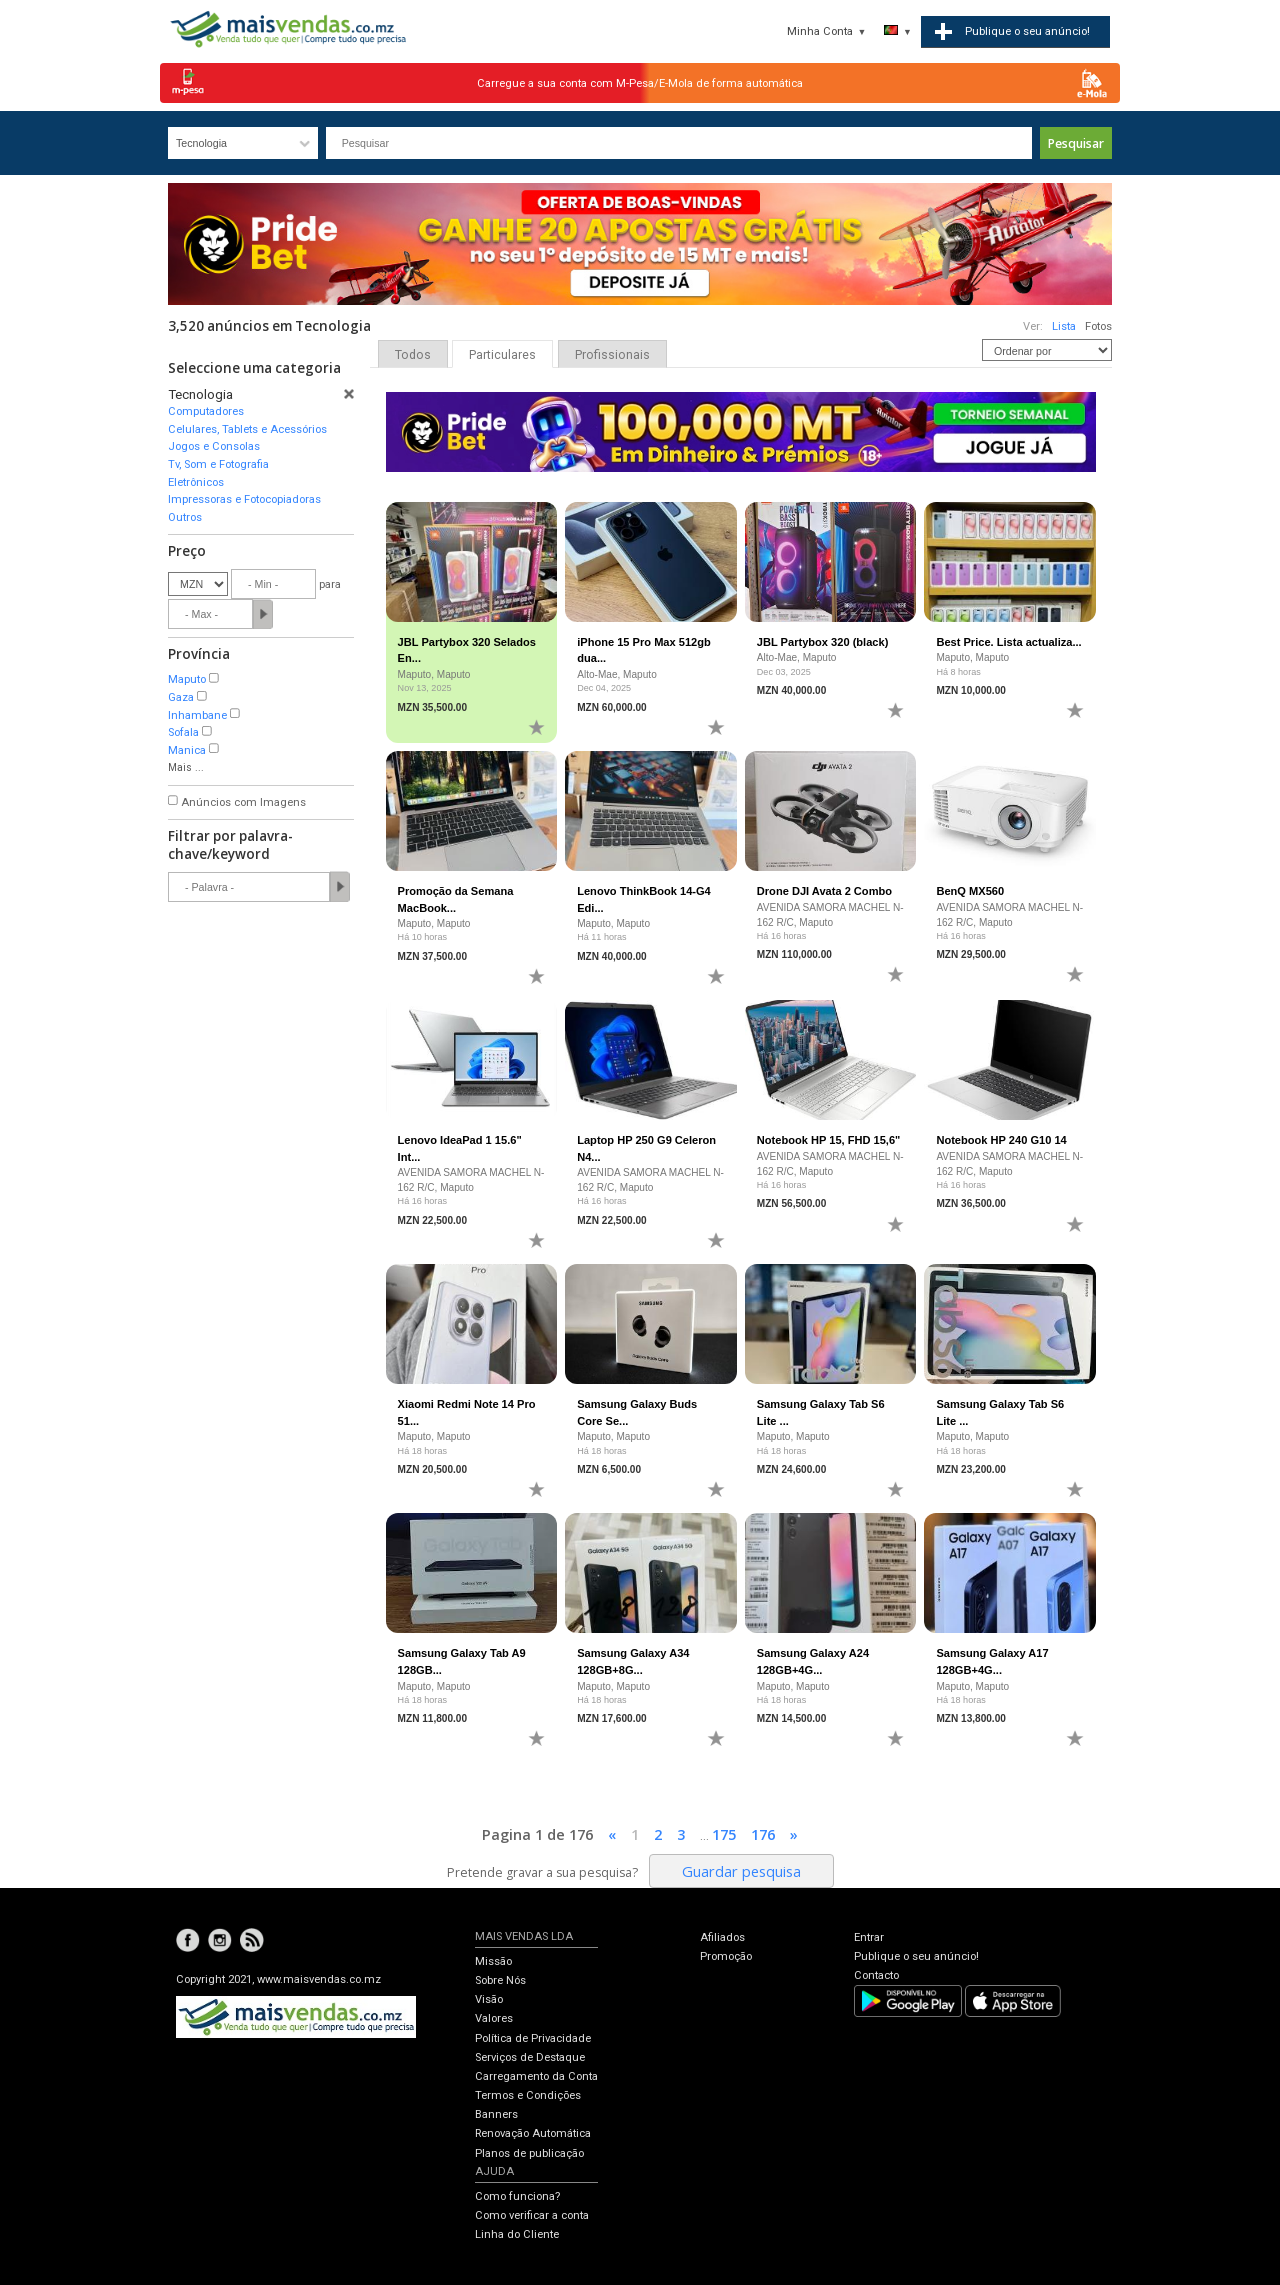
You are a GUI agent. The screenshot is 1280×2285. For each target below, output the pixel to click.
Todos (413, 355)
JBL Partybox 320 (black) (823, 642)
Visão (489, 1999)
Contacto (876, 1975)
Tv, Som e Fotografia (218, 464)
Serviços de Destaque (530, 2057)
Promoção (726, 1956)
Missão (493, 1961)
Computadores (206, 411)
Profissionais (612, 355)
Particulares (502, 355)
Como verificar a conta (532, 2215)
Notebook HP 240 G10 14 (1001, 1140)
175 (724, 1834)
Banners (496, 2114)
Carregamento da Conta (536, 2076)
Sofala (183, 732)
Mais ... (186, 767)
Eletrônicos (196, 482)
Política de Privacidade (533, 2038)
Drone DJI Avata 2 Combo (824, 891)
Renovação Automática (533, 2133)
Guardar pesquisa (741, 1871)
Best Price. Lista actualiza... (1008, 642)
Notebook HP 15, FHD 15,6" (829, 1140)
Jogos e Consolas (214, 446)
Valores (494, 2018)
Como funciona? (517, 2196)
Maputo (187, 679)
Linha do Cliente (517, 2234)
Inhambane (197, 715)
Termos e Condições (528, 2095)
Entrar (869, 1937)
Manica (187, 750)
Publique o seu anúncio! (916, 1956)
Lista (1064, 326)
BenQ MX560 (970, 891)
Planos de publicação (529, 2153)
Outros (185, 517)
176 (763, 1834)
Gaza (181, 697)
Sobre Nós (500, 1980)
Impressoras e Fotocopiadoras (244, 499)
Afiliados (722, 1937)
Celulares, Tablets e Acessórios (247, 429)
